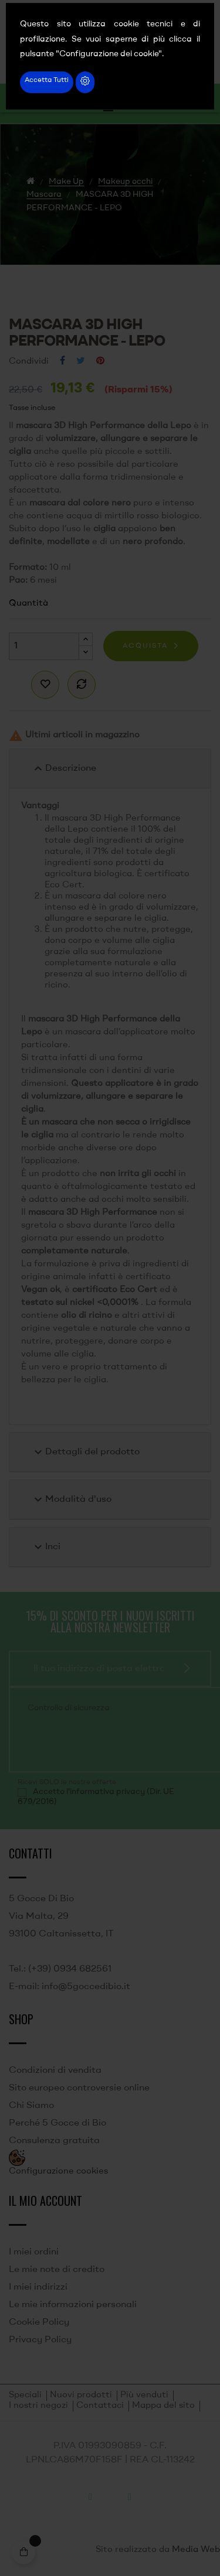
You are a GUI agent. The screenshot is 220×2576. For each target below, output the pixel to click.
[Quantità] (44, 646)
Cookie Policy (39, 2322)
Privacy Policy (40, 2340)
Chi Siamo (31, 2105)
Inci (45, 1547)
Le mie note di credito (56, 2269)
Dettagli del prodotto (85, 1452)
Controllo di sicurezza (69, 1708)
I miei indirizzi (38, 2287)
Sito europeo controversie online (79, 2088)
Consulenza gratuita (54, 2140)
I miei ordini (34, 2252)
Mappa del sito (163, 2405)
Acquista (145, 646)
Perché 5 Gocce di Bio (57, 2123)
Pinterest (100, 361)
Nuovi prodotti (81, 2395)
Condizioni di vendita (55, 2070)
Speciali (25, 2395)
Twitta (80, 361)
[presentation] (106, 1741)
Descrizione (63, 768)
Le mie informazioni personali (73, 2304)
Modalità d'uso (71, 1499)
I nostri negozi (38, 2405)
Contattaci (100, 2405)
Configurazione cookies (58, 2171)
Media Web (196, 2550)
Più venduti (144, 2395)
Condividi (62, 361)
